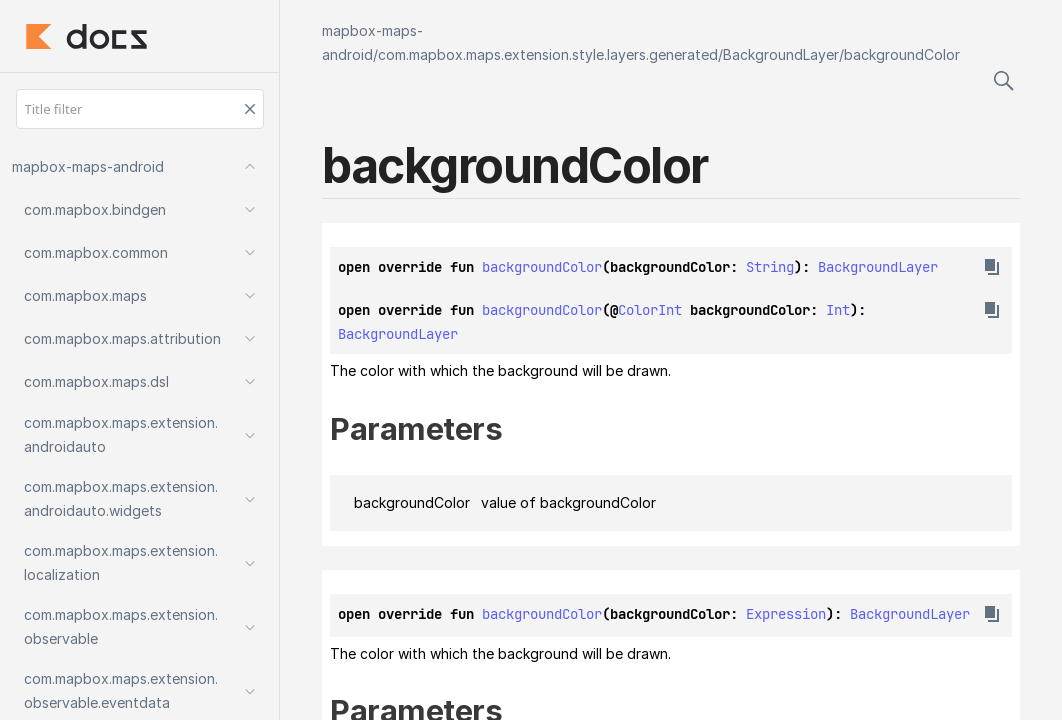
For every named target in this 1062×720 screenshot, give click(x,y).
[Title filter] (140, 109)
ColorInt (650, 310)
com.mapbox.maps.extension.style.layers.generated (548, 54)
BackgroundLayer (781, 54)
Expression (786, 614)
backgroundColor (902, 54)
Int (838, 310)
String (770, 267)
